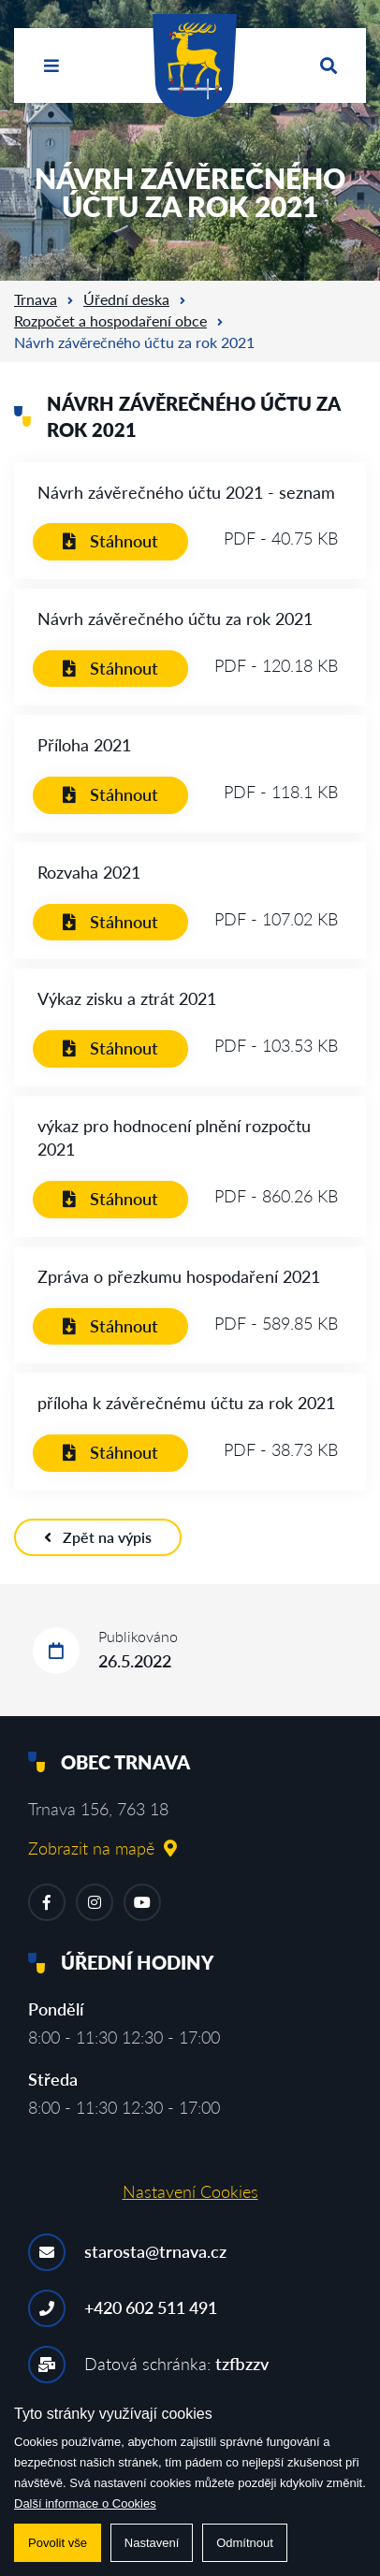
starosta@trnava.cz (155, 2251)
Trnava (35, 299)
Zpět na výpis (98, 1537)
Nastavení (152, 2543)
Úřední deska (126, 299)
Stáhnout (110, 541)
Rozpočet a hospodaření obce (110, 320)
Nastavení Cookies (190, 2191)
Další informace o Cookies (85, 2503)
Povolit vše (57, 2543)
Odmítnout (244, 2543)
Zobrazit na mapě (102, 1848)
